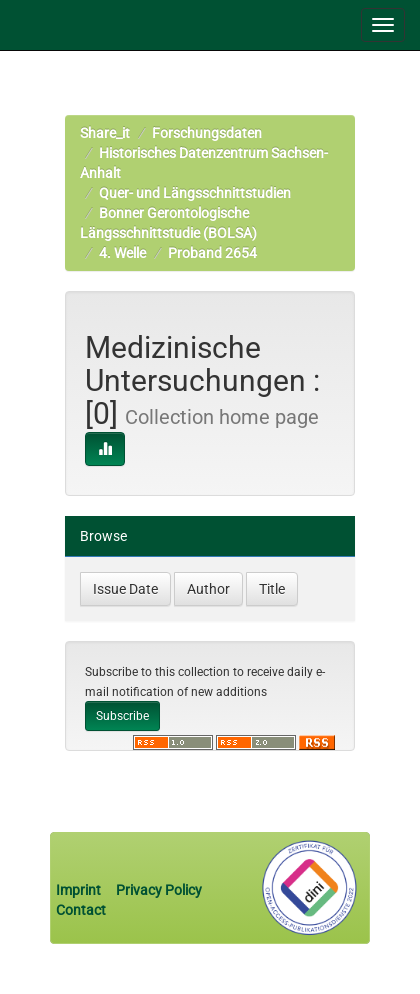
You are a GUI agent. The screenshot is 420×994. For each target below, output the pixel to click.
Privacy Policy (159, 890)
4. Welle (122, 253)
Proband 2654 (212, 253)
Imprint (80, 890)
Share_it (105, 133)
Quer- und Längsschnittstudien (195, 193)
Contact (81, 910)
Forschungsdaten (207, 133)
